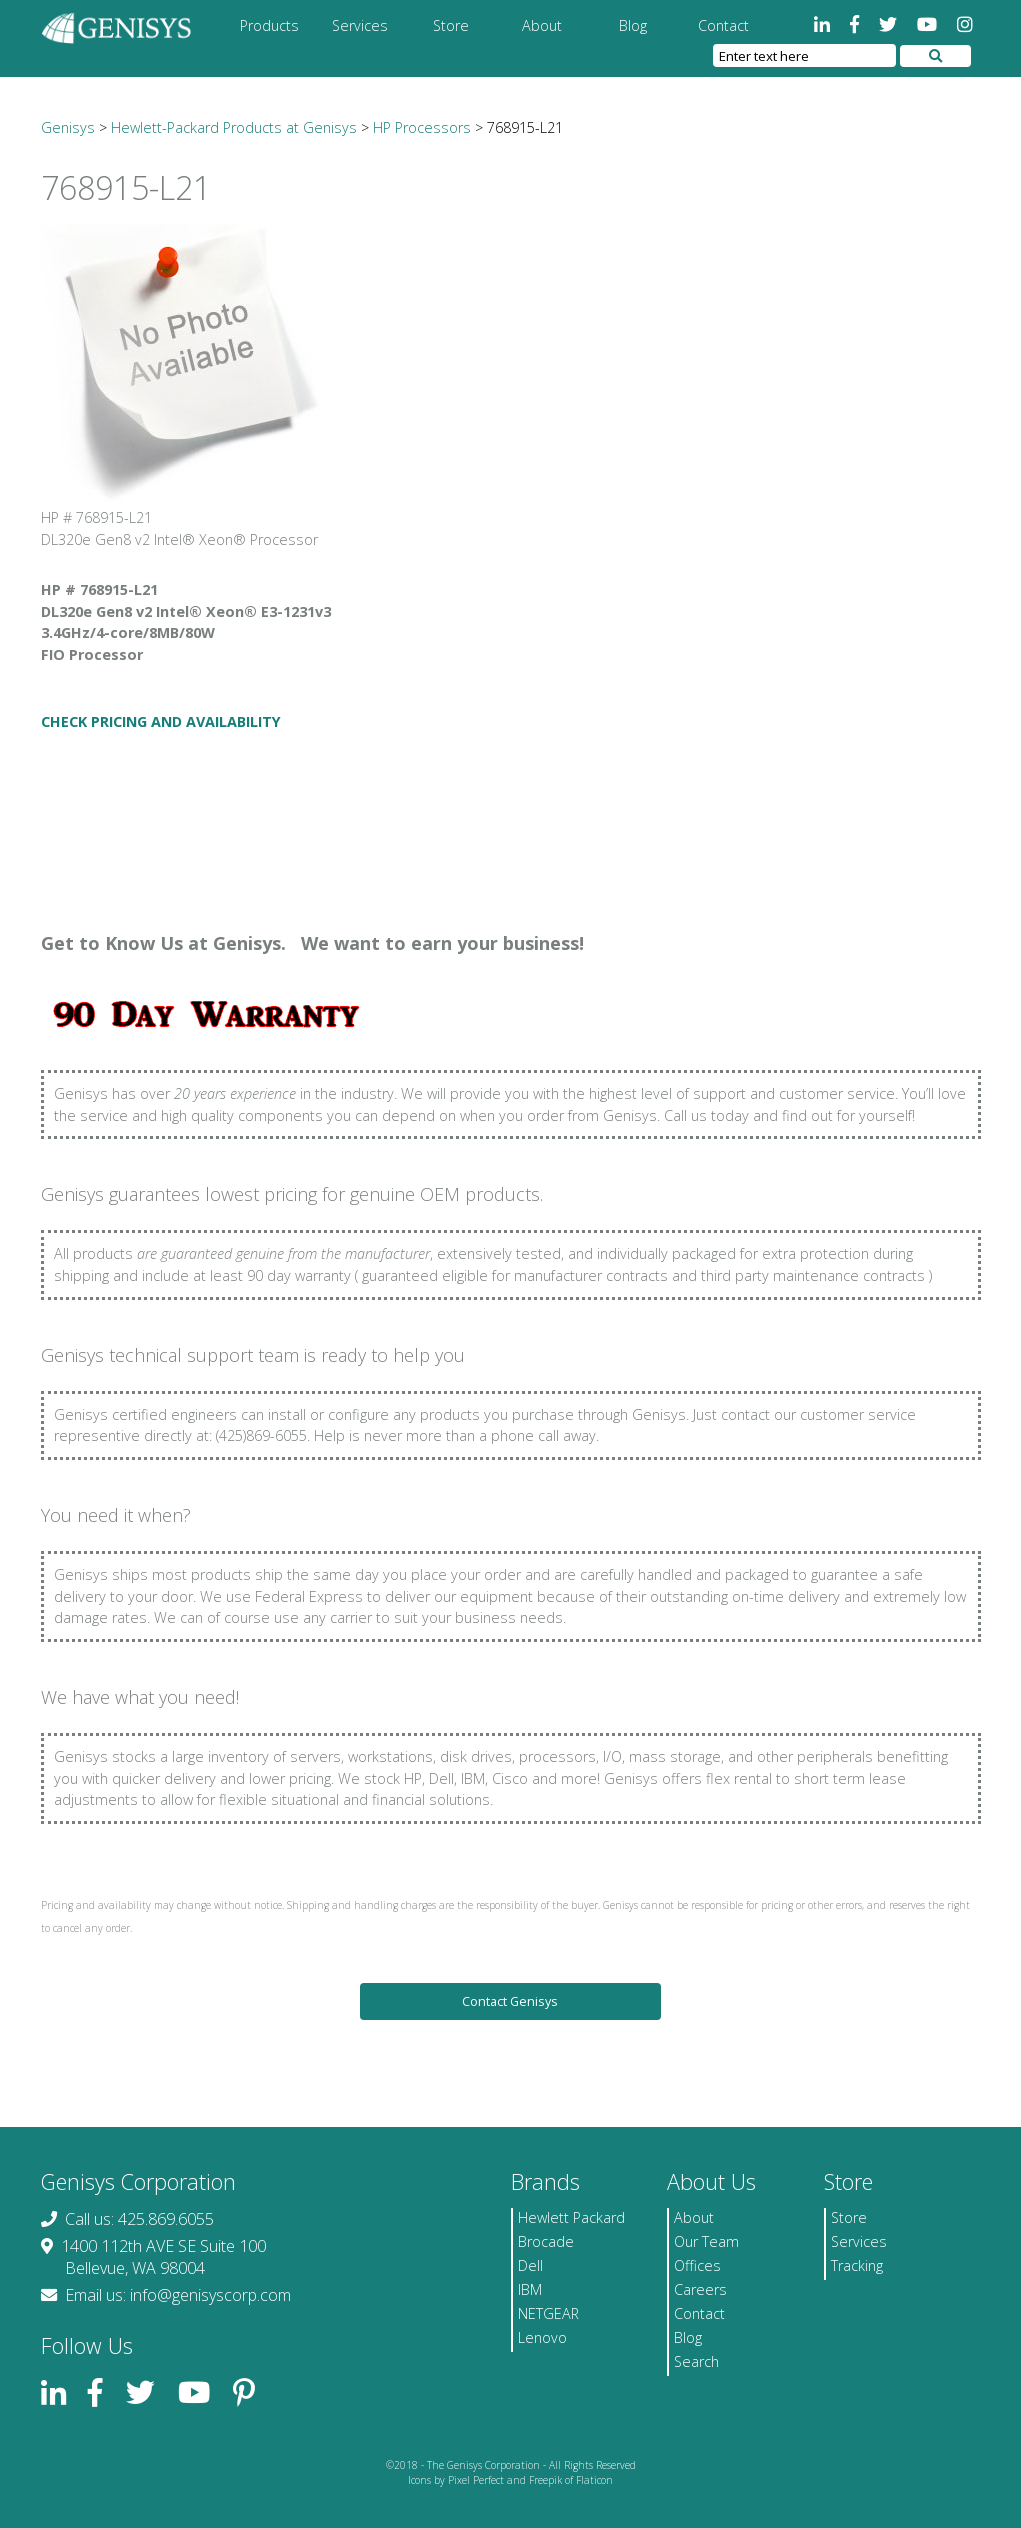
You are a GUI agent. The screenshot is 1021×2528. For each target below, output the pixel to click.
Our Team (706, 2241)
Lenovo (542, 2337)
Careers (700, 2289)
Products (269, 25)
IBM (530, 2289)
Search (696, 2361)
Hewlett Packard (571, 2217)
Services (360, 25)
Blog (633, 25)
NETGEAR (548, 2313)
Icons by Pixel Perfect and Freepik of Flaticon (510, 2480)
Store (451, 25)
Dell (530, 2265)
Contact (723, 25)
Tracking (857, 2265)
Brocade (546, 2241)
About (542, 25)
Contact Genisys (510, 2001)
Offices (697, 2265)
